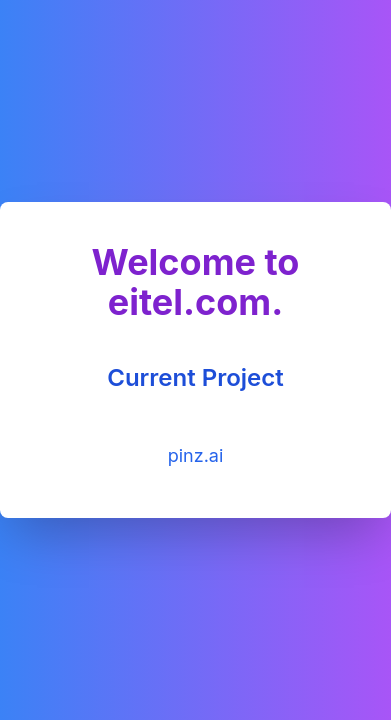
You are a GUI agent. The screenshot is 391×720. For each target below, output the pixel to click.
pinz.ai (196, 455)
